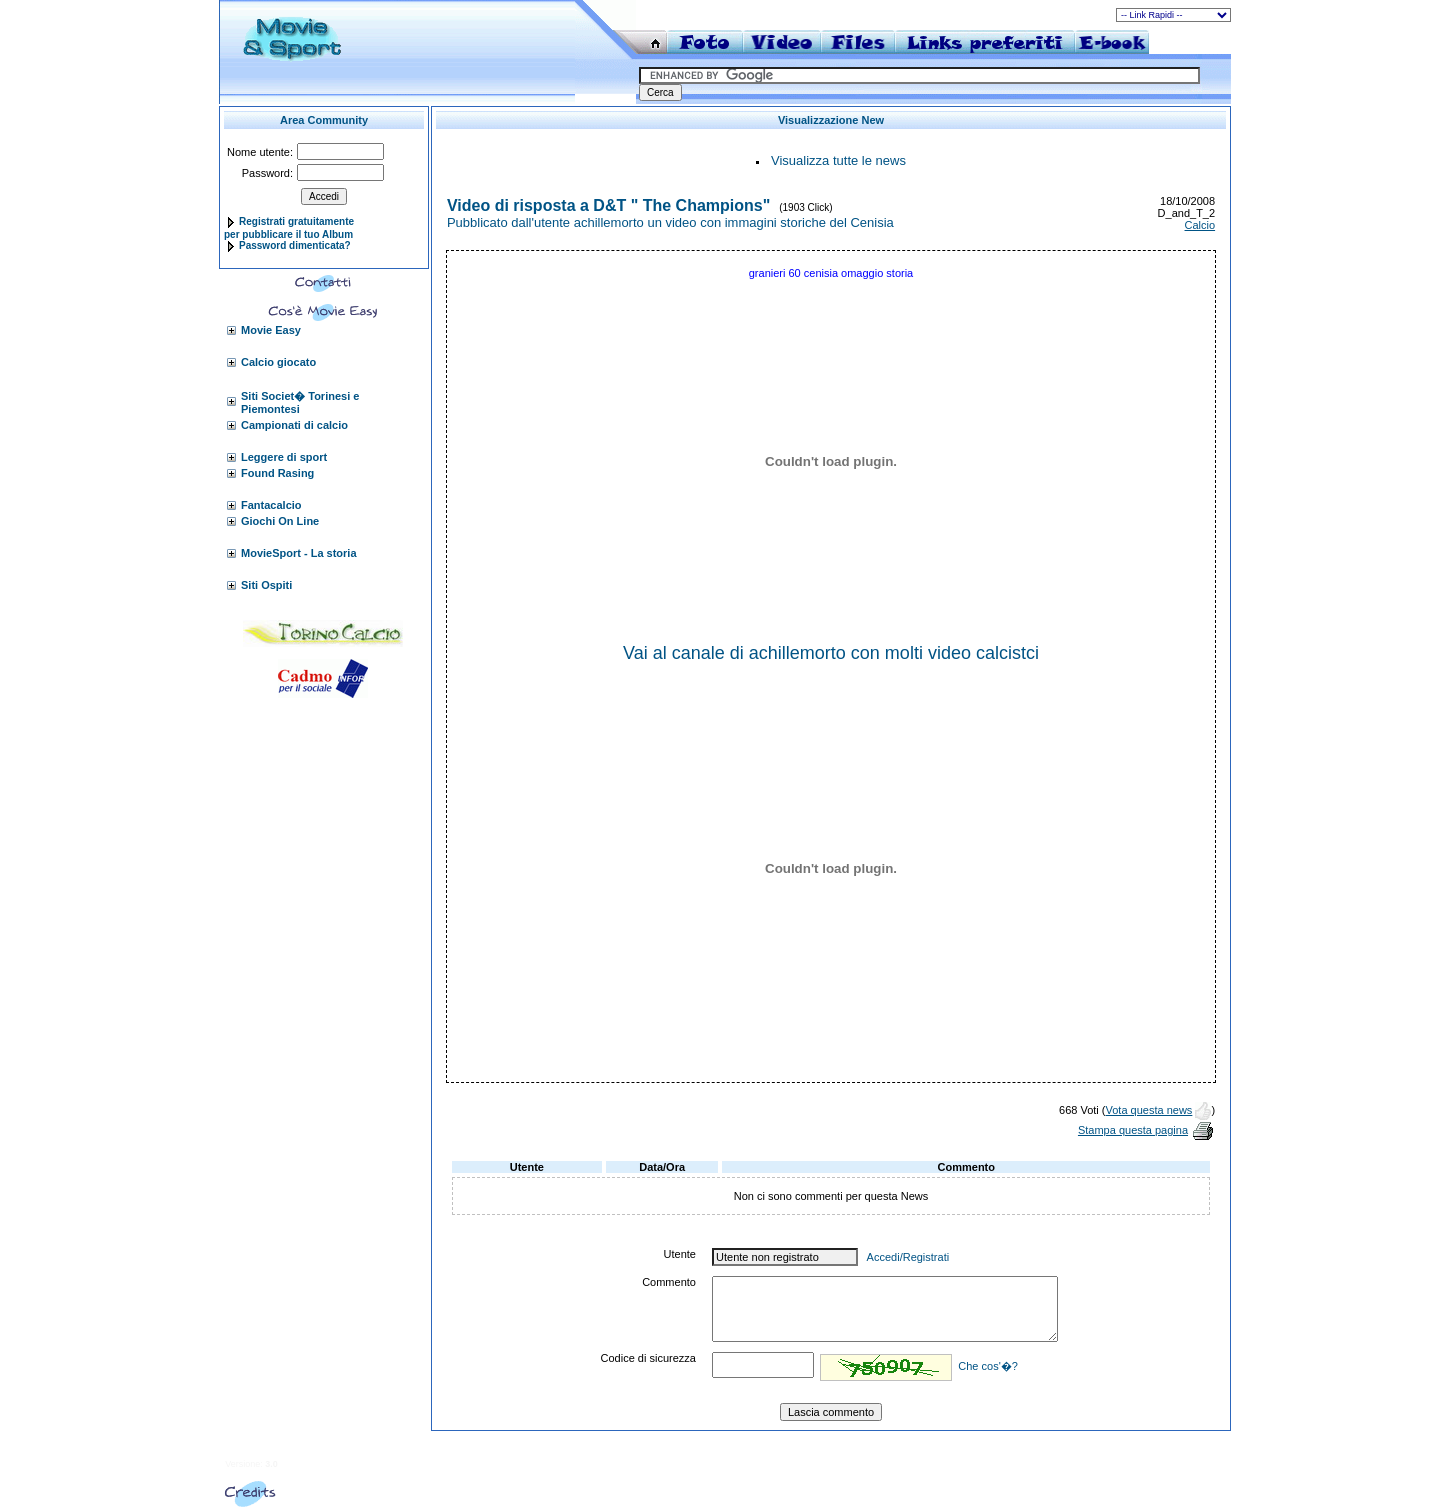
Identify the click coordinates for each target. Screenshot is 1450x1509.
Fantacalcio (271, 505)
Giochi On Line (280, 521)
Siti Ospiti (266, 585)
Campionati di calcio (294, 425)
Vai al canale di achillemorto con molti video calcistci (831, 653)
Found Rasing (277, 473)
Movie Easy (271, 330)
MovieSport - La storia (299, 553)
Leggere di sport (284, 457)
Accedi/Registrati (908, 1257)
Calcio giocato (278, 362)
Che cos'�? (988, 1366)
